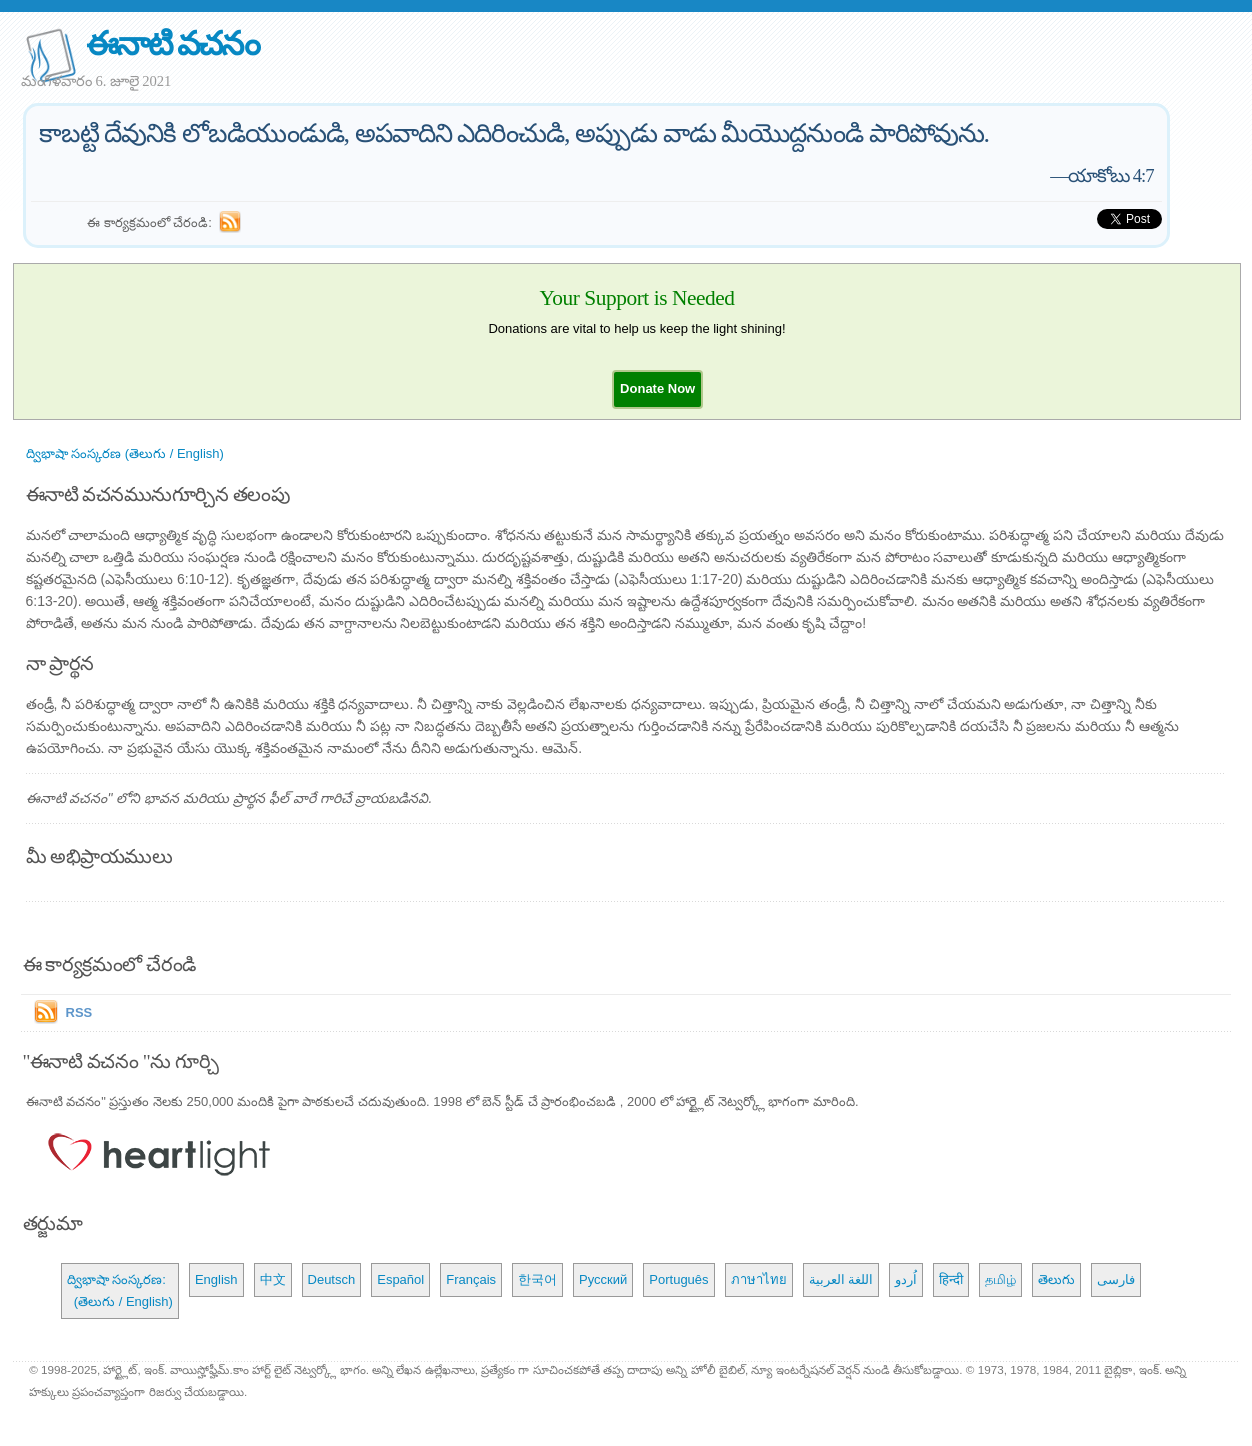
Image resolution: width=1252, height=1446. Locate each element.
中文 (273, 1279)
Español (400, 1279)
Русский (603, 1279)
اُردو (906, 1279)
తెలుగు (1056, 1279)
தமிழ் (1000, 1279)
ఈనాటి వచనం (172, 43)
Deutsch (332, 1279)
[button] (657, 388)
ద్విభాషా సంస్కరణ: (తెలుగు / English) (120, 1290)
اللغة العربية (841, 1279)
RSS (79, 1012)
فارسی (1116, 1279)
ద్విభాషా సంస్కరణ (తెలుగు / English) (125, 453)
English (216, 1279)
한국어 (537, 1279)
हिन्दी (951, 1279)
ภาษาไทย (759, 1279)
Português (678, 1279)
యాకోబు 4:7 (1111, 175)
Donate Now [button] (657, 388)
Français (471, 1279)
